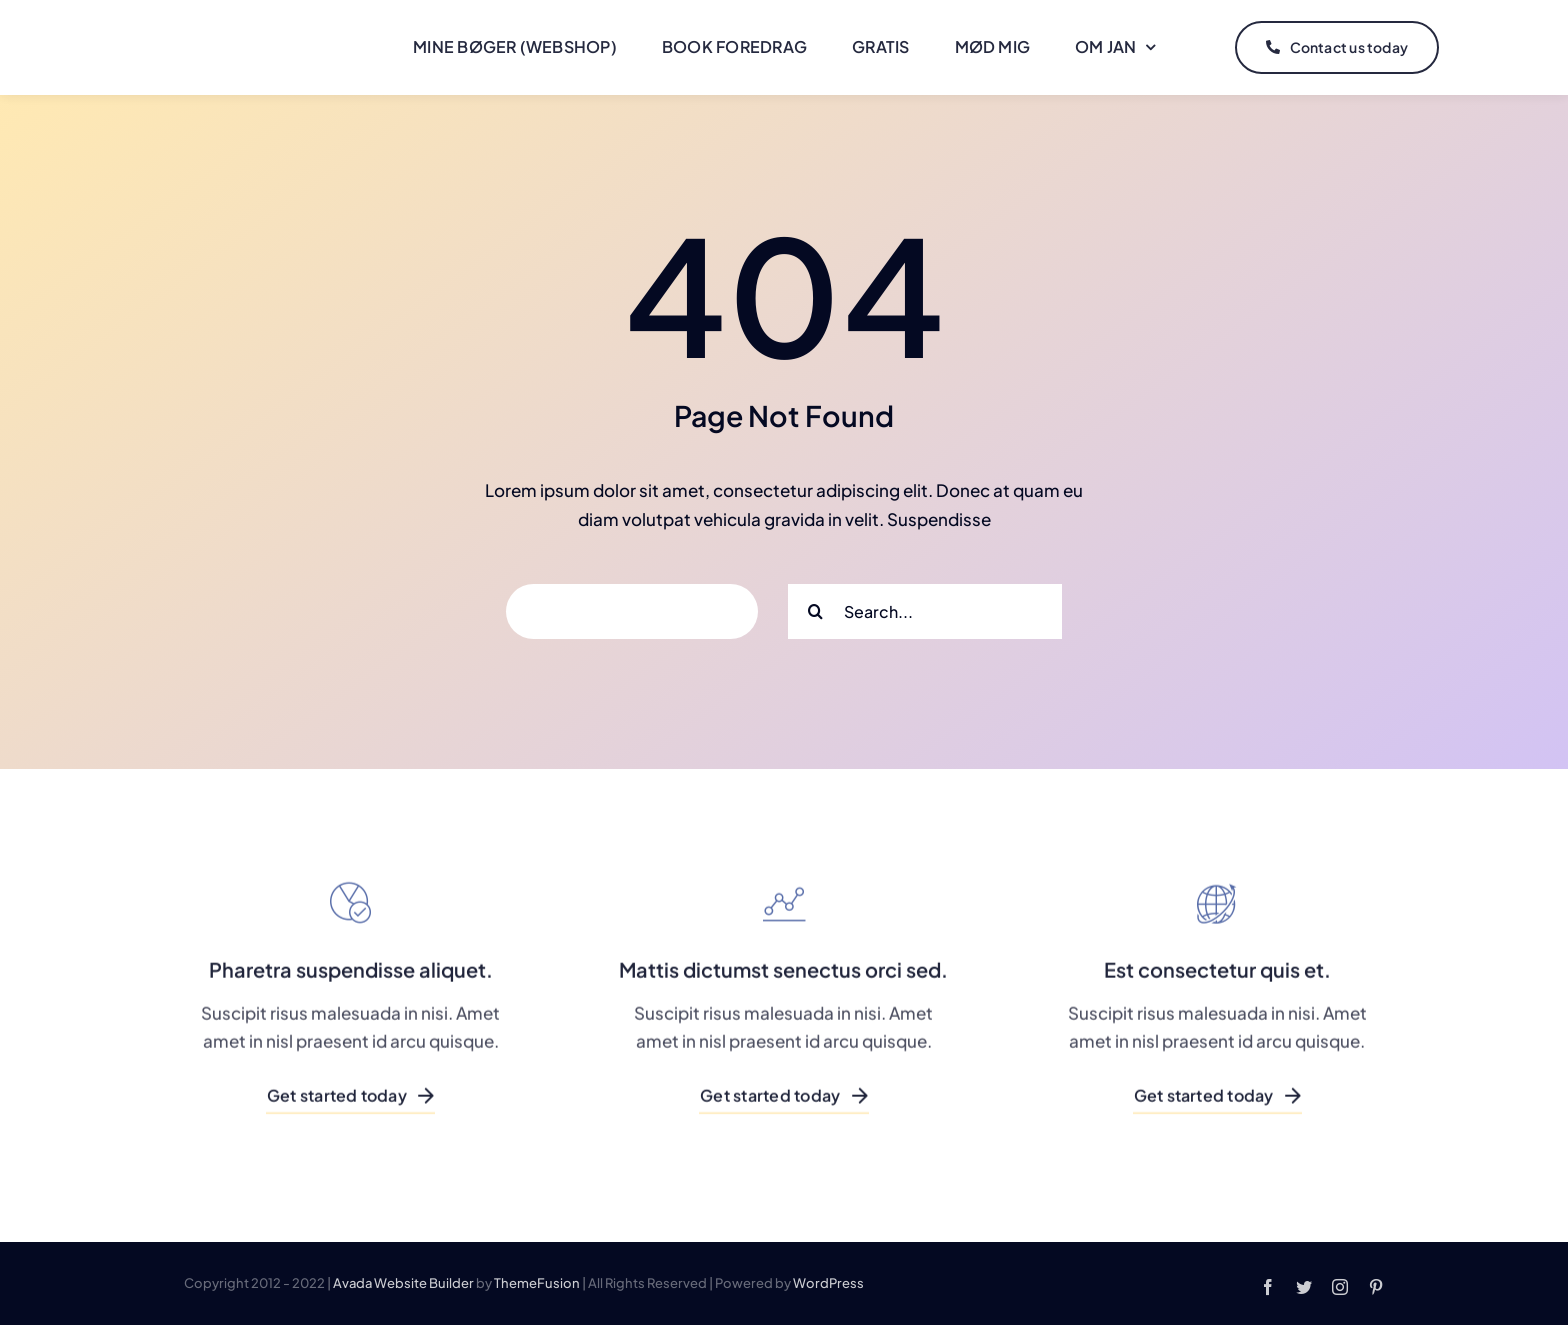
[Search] (815, 611)
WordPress (828, 1283)
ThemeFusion (537, 1283)
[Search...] (925, 611)
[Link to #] (1485, 48)
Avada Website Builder (403, 1283)
